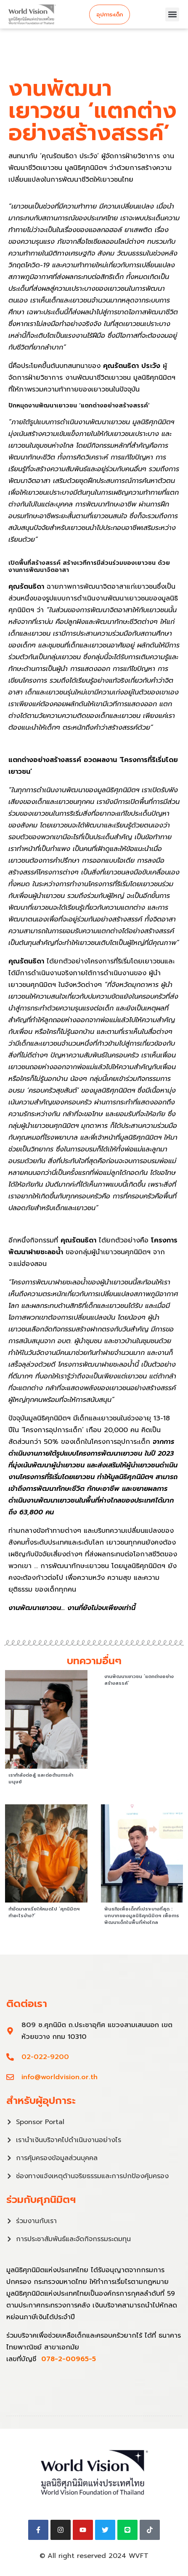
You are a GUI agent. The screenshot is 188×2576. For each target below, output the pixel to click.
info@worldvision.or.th (59, 2077)
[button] (172, 14)
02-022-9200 (45, 2057)
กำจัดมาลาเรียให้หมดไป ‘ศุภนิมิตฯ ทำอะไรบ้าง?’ (43, 1912)
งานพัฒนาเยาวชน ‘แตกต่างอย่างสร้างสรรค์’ (139, 1680)
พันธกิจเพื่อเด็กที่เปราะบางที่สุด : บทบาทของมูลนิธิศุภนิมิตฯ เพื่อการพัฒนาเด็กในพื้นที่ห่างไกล (141, 1915)
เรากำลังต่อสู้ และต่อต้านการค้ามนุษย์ (40, 1778)
